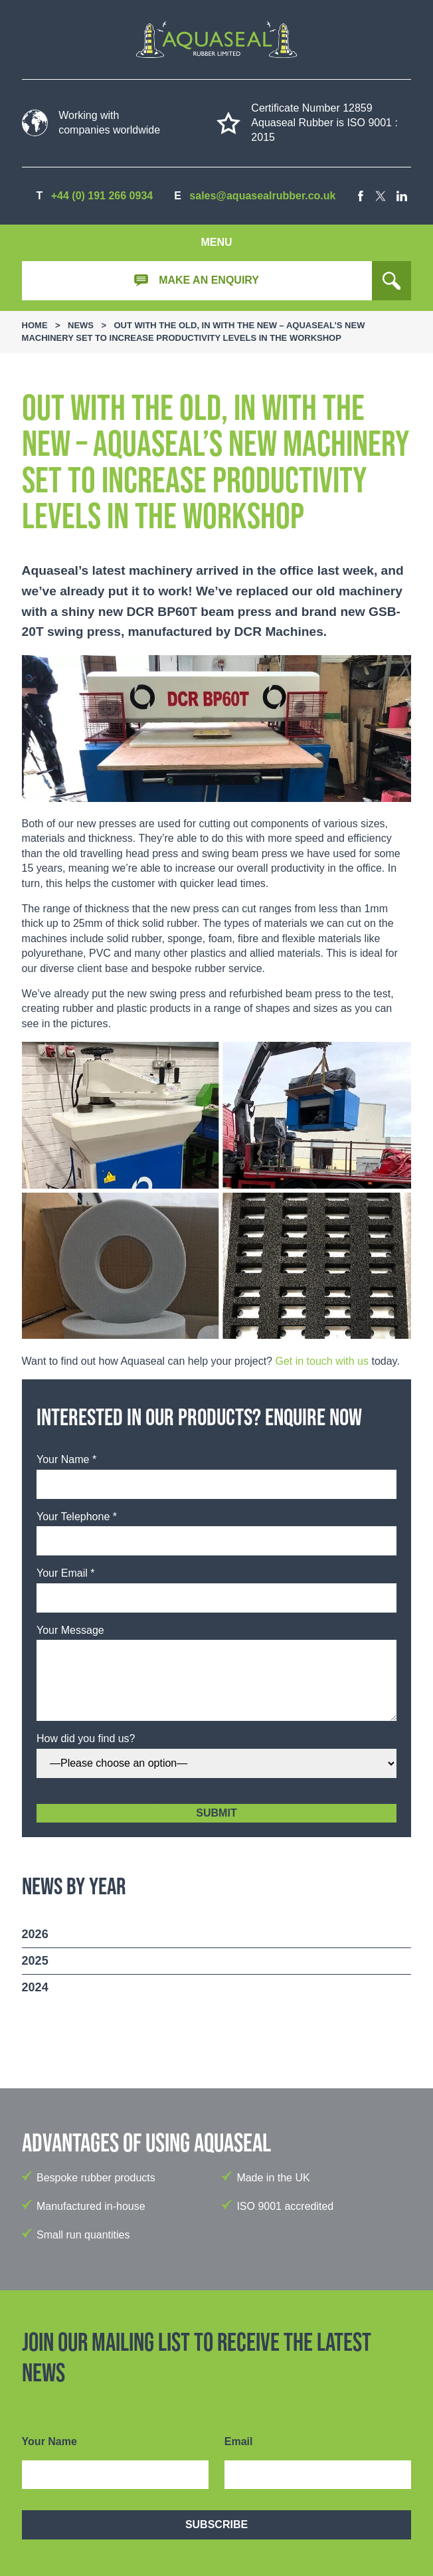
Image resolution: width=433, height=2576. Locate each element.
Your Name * (66, 1459)
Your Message (70, 1630)
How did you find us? (86, 1738)
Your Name (49, 2441)
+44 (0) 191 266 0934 (102, 195)
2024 (35, 1987)
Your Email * (65, 1573)
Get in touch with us (322, 1361)
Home (35, 325)
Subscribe (216, 2524)
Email (238, 2441)
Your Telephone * (77, 1516)
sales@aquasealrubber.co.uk (262, 195)
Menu (216, 242)
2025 (35, 1960)
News (81, 325)
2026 (35, 1934)
